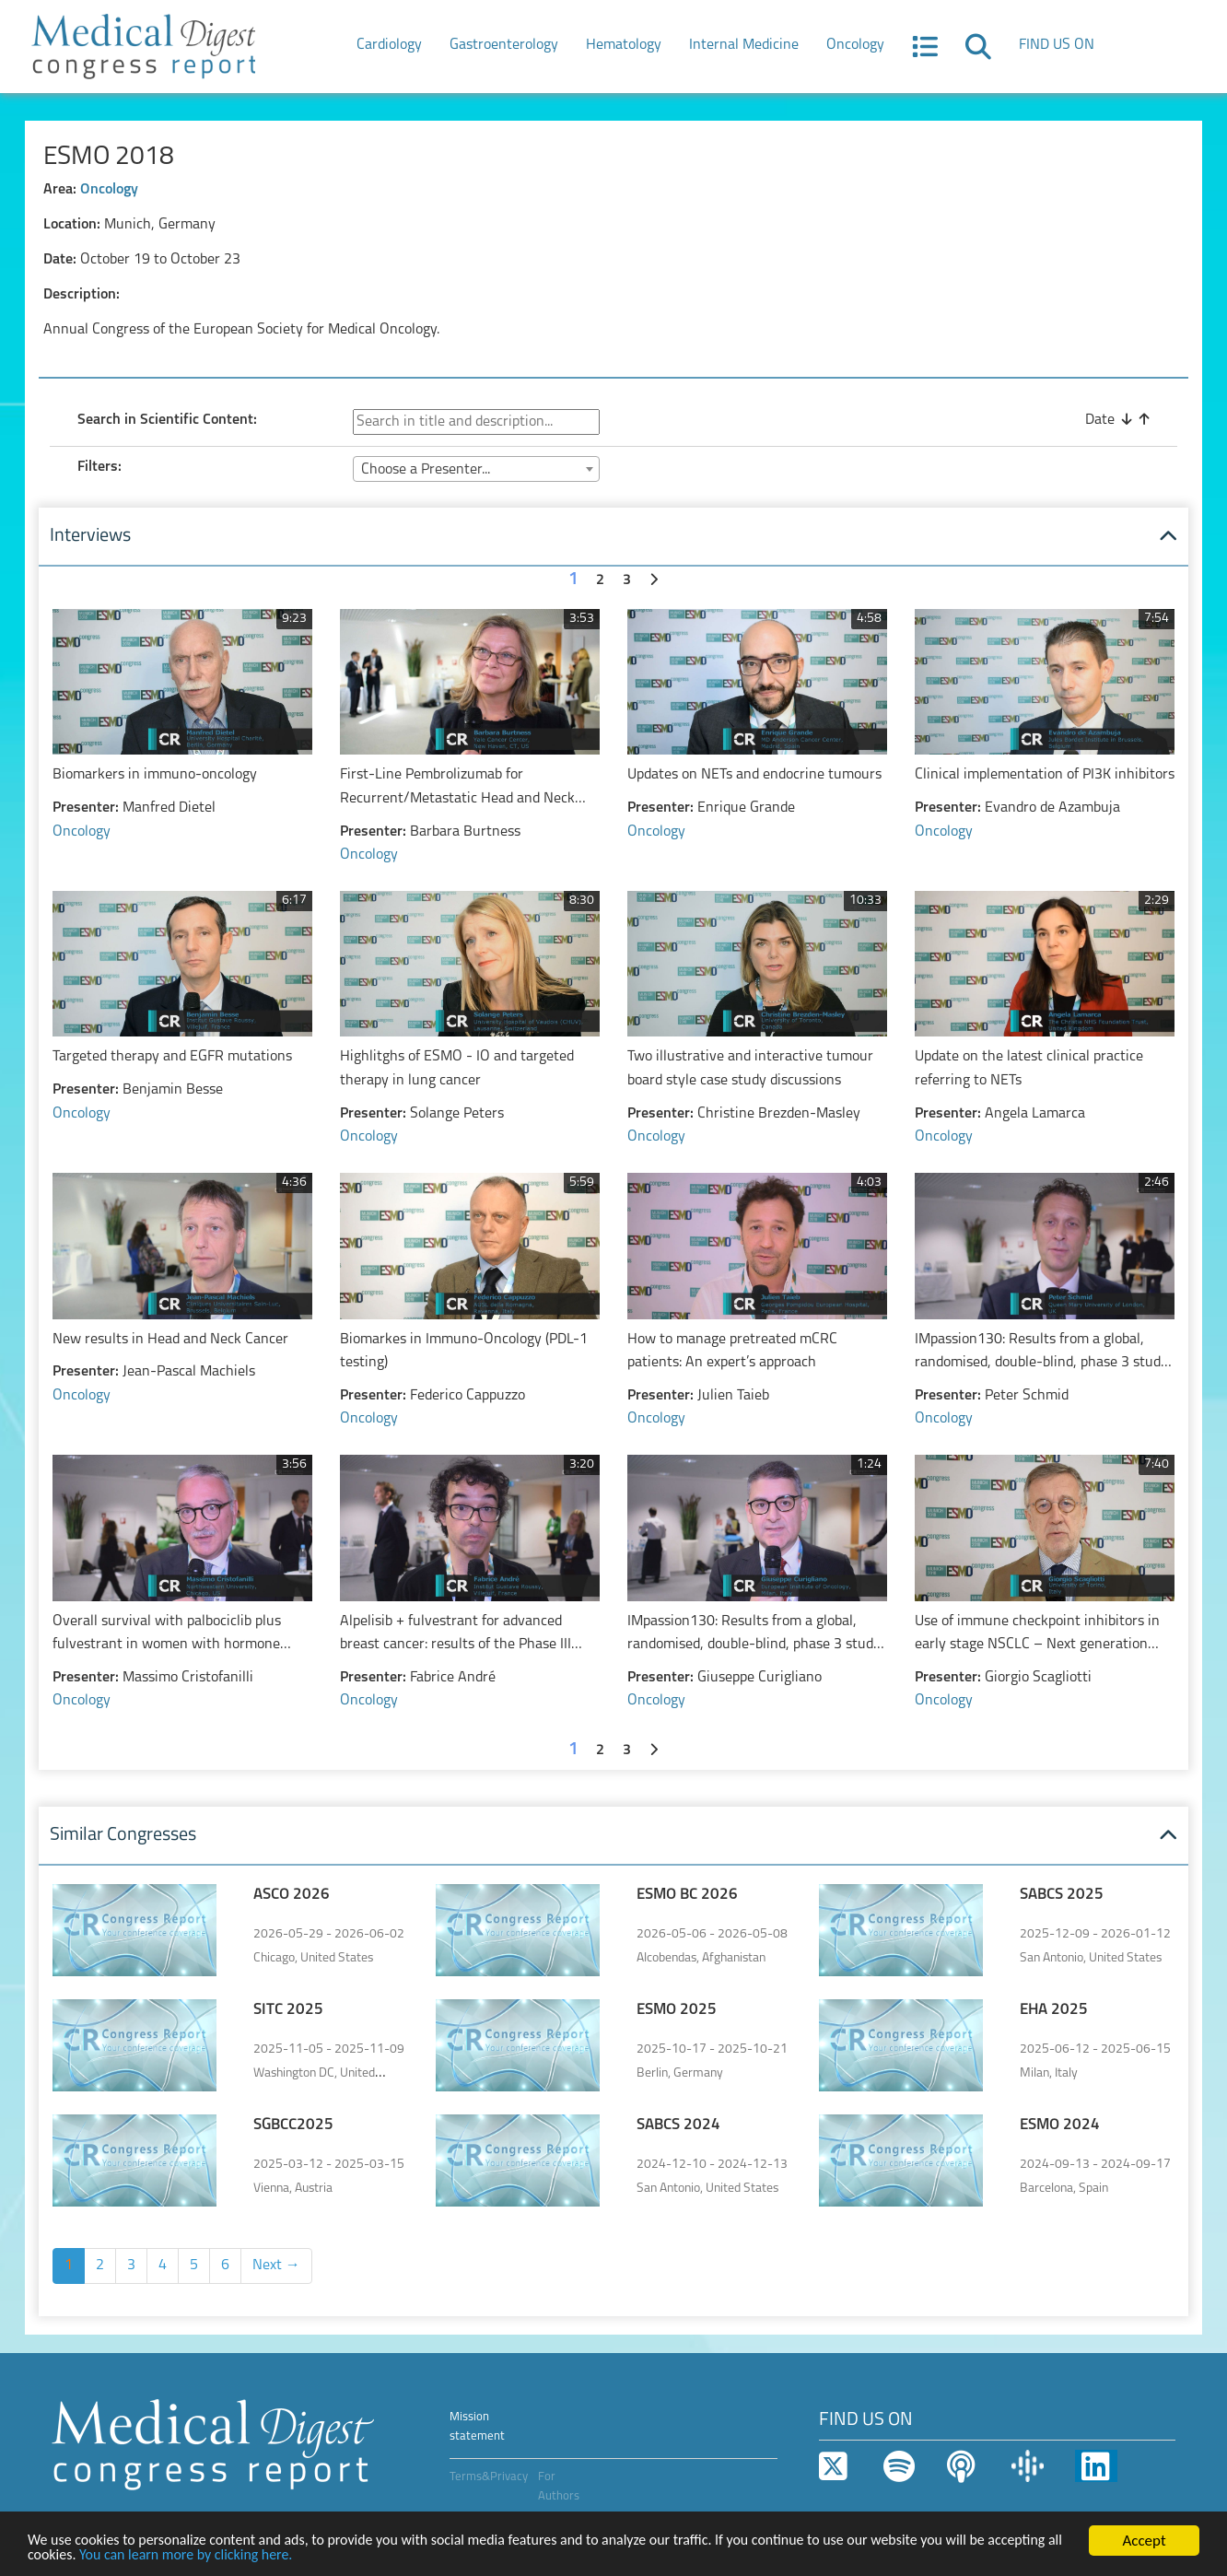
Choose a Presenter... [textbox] (425, 470)
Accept (1143, 2538)
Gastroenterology (504, 45)
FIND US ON (1056, 45)
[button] (925, 52)
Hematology (623, 45)
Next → (276, 2265)
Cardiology (389, 45)
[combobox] (476, 469)
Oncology (855, 45)
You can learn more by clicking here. (279, 2554)
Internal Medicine (744, 45)
